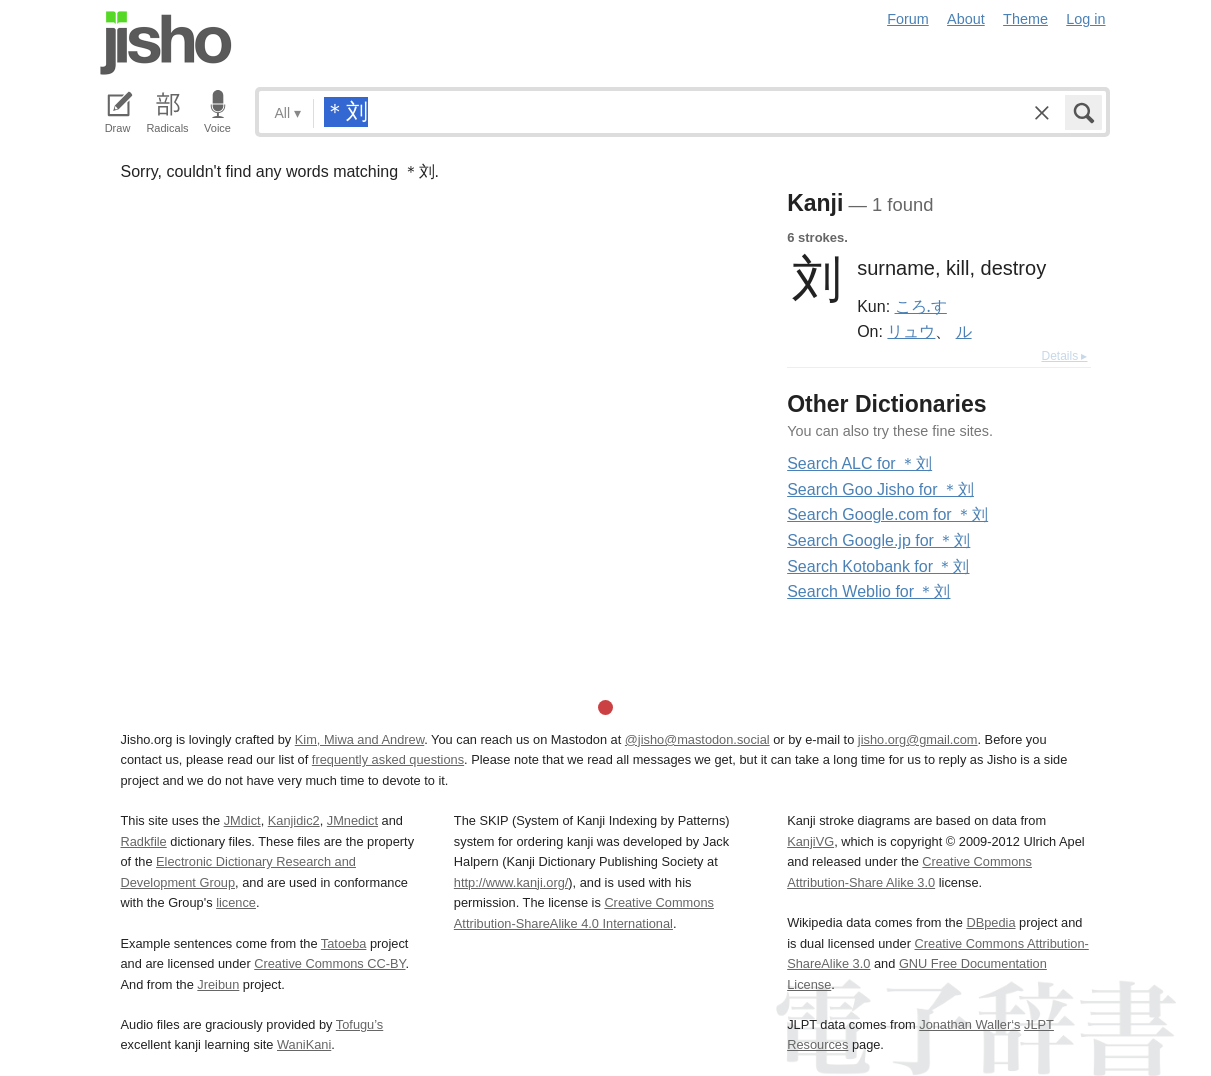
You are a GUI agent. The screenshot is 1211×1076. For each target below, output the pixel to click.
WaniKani (304, 1044)
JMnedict (352, 820)
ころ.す (921, 306)
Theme (1025, 19)
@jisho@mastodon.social (697, 739)
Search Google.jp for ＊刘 (878, 540)
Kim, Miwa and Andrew (359, 739)
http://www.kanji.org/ (511, 882)
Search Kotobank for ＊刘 (878, 566)
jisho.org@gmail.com (918, 739)
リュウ (911, 331)
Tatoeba (344, 943)
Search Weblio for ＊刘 (868, 591)
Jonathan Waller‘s (969, 1024)
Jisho (166, 43)
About (966, 19)
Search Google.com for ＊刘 (887, 514)
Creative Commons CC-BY (329, 963)
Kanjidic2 (294, 820)
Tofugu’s (359, 1024)
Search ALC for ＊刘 (859, 463)
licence (236, 902)
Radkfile (144, 841)
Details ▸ (1064, 356)
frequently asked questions (388, 759)
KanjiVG (810, 841)
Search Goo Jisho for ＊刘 (880, 489)
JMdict (242, 820)
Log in (1085, 19)
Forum (908, 19)
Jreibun (218, 984)
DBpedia (990, 922)
